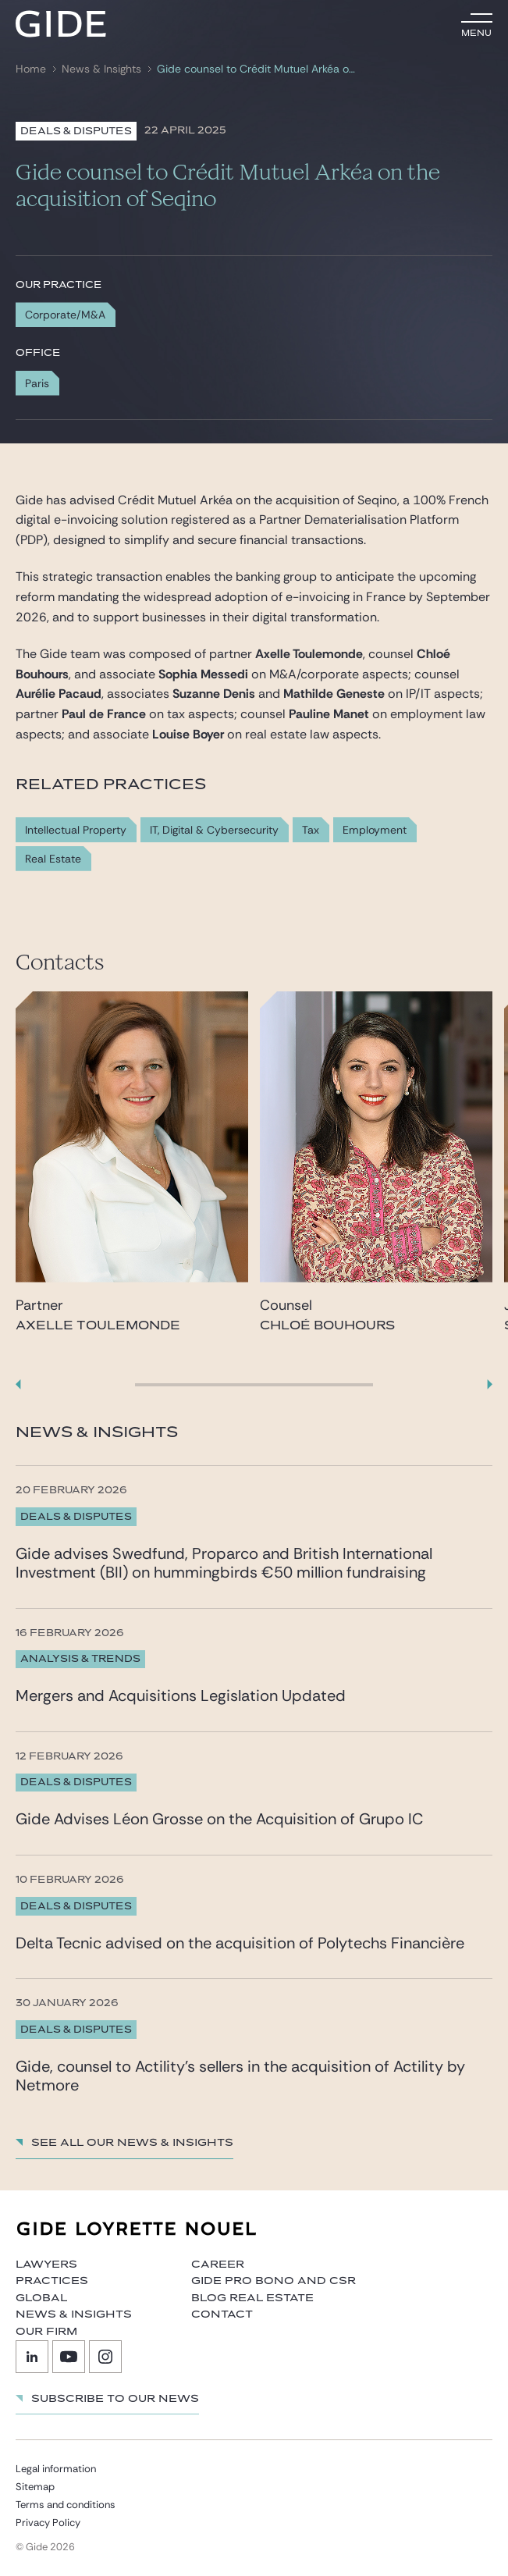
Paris (37, 383)
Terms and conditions (65, 2504)
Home (31, 69)
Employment (375, 830)
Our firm (46, 2331)
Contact (222, 2314)
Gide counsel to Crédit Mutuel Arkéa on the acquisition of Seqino (258, 69)
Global (41, 2298)
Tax (310, 830)
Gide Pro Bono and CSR (273, 2280)
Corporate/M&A (65, 315)
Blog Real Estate (252, 2298)
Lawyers (46, 2264)
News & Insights (101, 69)
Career (217, 2264)
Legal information (56, 2468)
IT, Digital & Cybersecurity (214, 830)
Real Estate (53, 859)
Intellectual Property (75, 830)
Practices (52, 2280)
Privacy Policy (48, 2522)
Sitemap (35, 2486)
